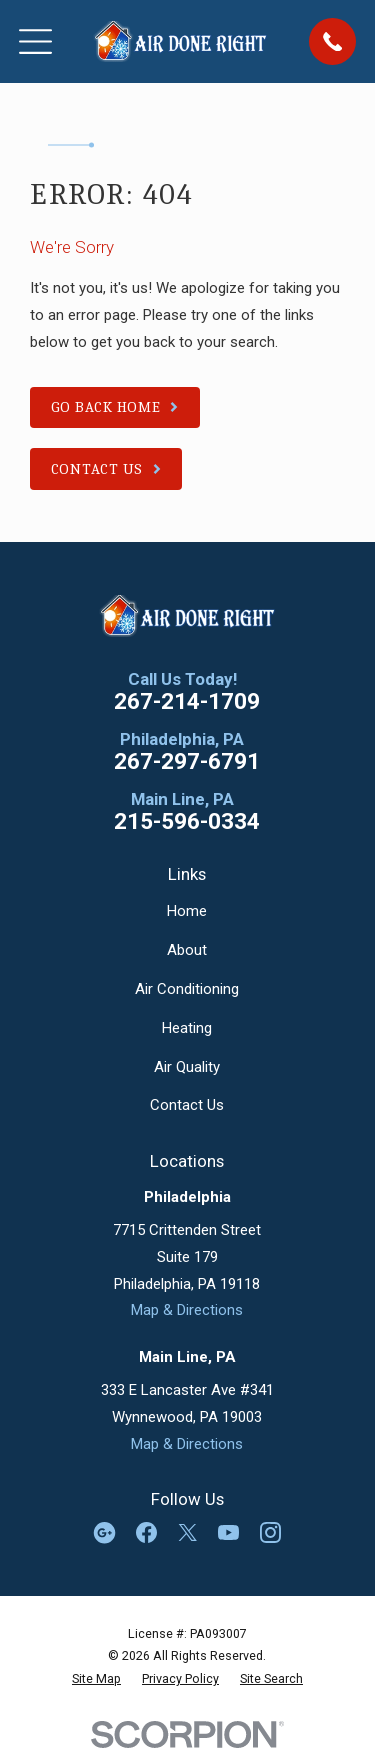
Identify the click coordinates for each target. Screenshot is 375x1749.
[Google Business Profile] (104, 1532)
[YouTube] (228, 1532)
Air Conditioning (187, 989)
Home (187, 911)
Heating (187, 1028)
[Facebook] (146, 1532)
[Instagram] (270, 1532)
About (187, 950)
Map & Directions (187, 1310)
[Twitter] (187, 1532)
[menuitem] (96, 1679)
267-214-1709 (187, 701)
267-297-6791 (187, 761)
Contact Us (187, 1105)
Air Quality (187, 1067)
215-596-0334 (187, 821)
